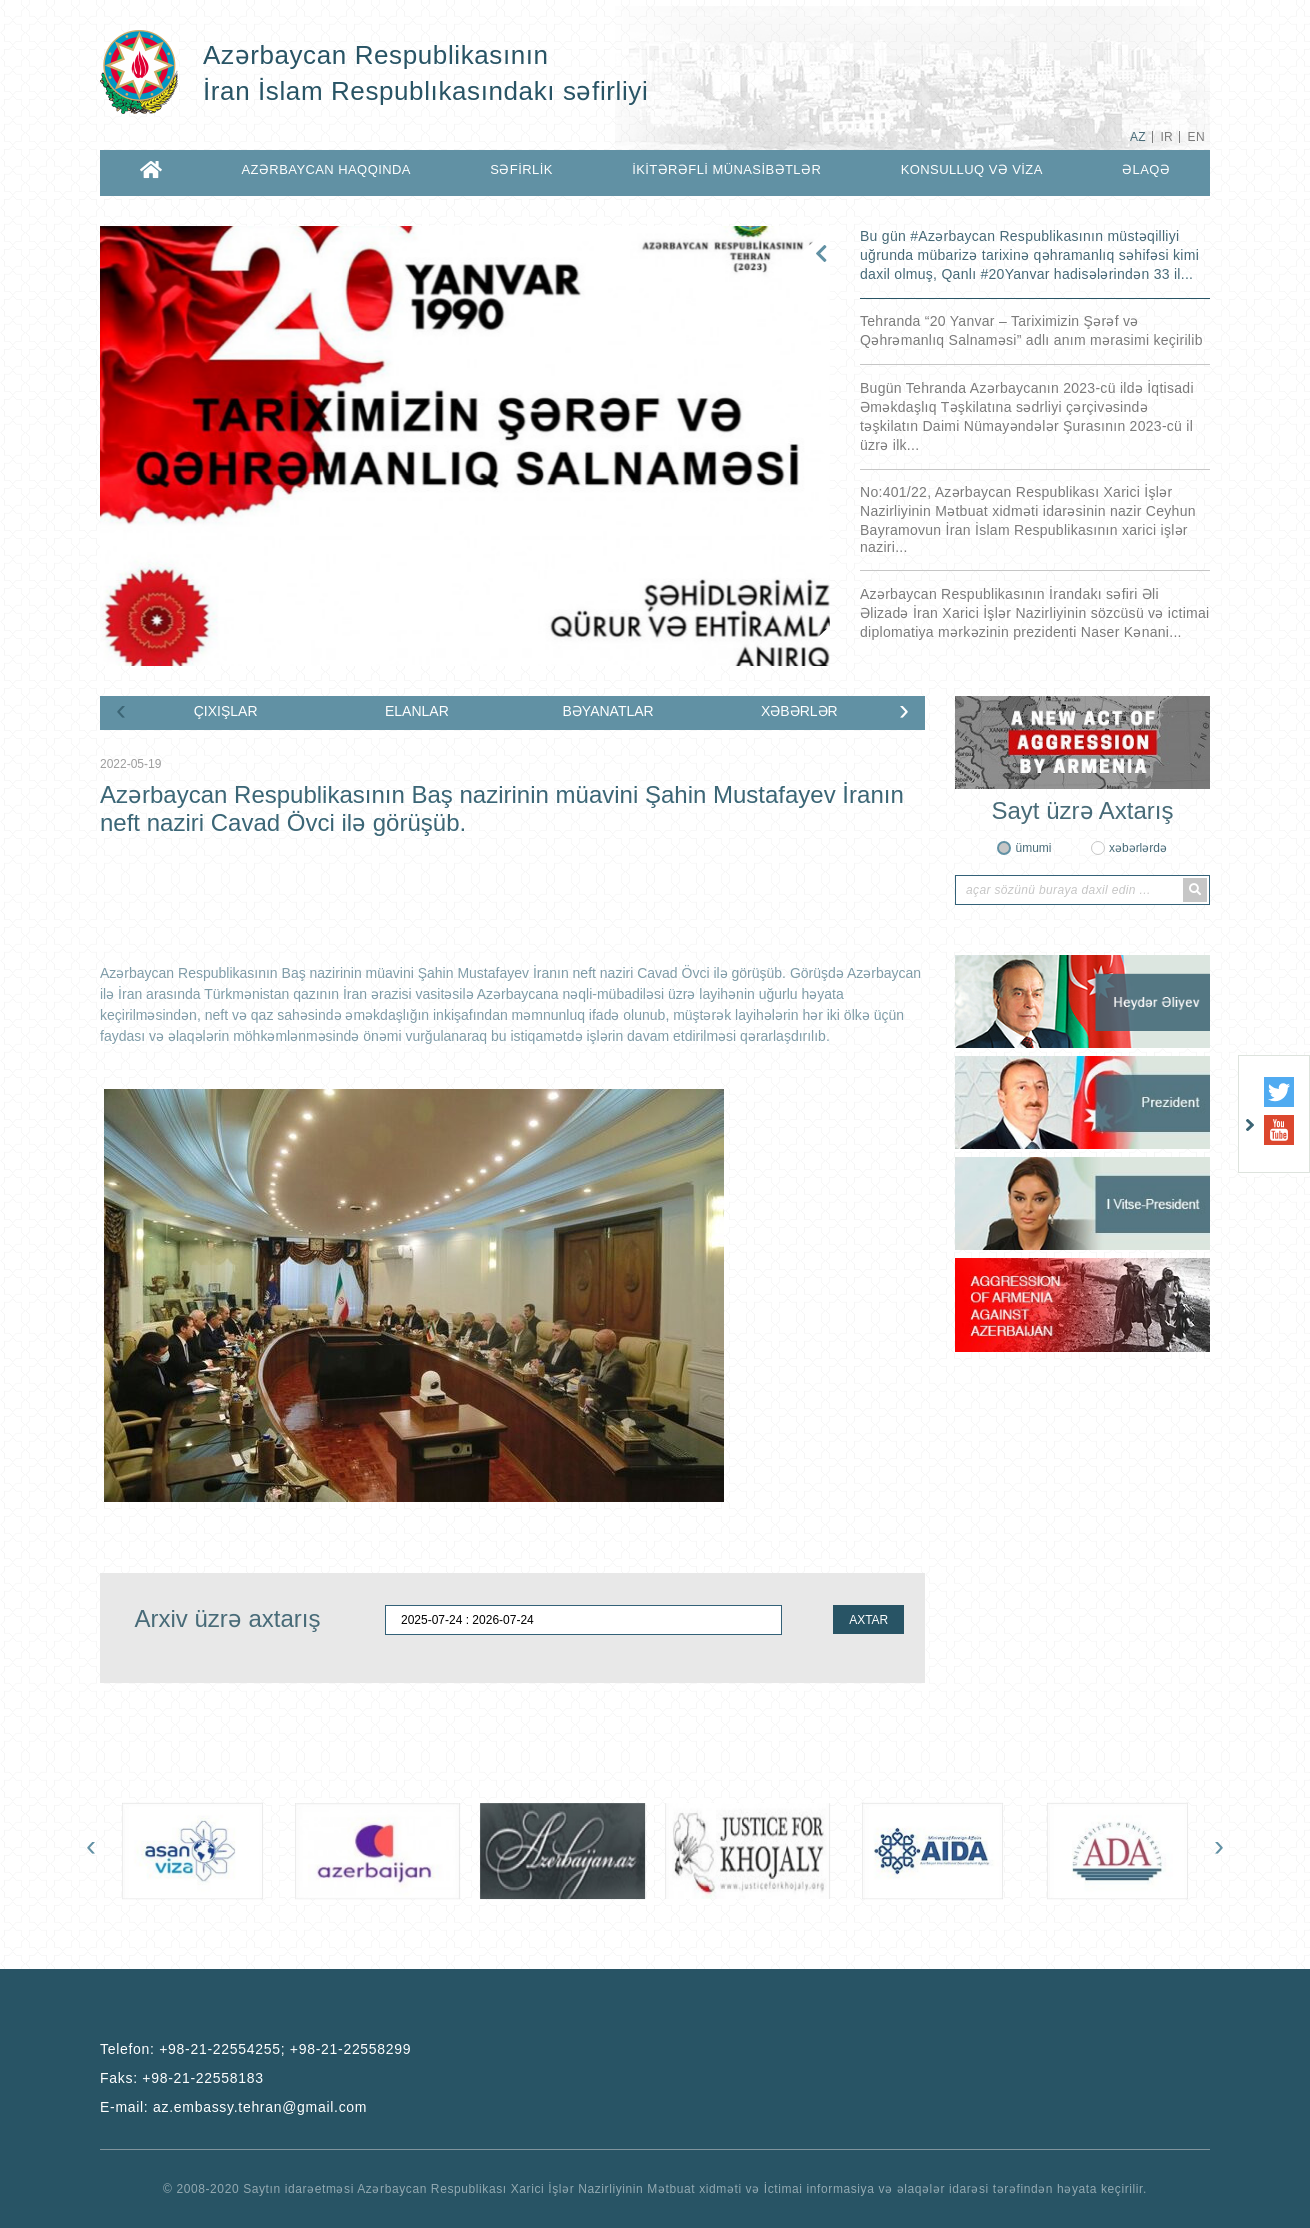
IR (1166, 137)
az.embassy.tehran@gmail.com (260, 2107)
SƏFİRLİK (521, 169)
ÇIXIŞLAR (226, 711)
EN (1196, 137)
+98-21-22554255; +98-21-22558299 (285, 2049)
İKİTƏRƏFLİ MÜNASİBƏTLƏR (726, 169)
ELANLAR (417, 711)
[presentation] (121, 714)
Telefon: (255, 2049)
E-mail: (233, 2107)
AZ (1138, 137)
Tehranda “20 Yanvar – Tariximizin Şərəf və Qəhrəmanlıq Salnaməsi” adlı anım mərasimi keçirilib (1031, 330)
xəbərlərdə (1138, 848)
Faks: (182, 2078)
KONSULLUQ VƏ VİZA (972, 169)
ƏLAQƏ (1146, 169)
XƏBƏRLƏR (799, 711)
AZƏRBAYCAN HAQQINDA (325, 169)
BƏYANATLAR (608, 711)
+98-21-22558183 (202, 2078)
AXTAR (868, 1620)
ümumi (1033, 848)
